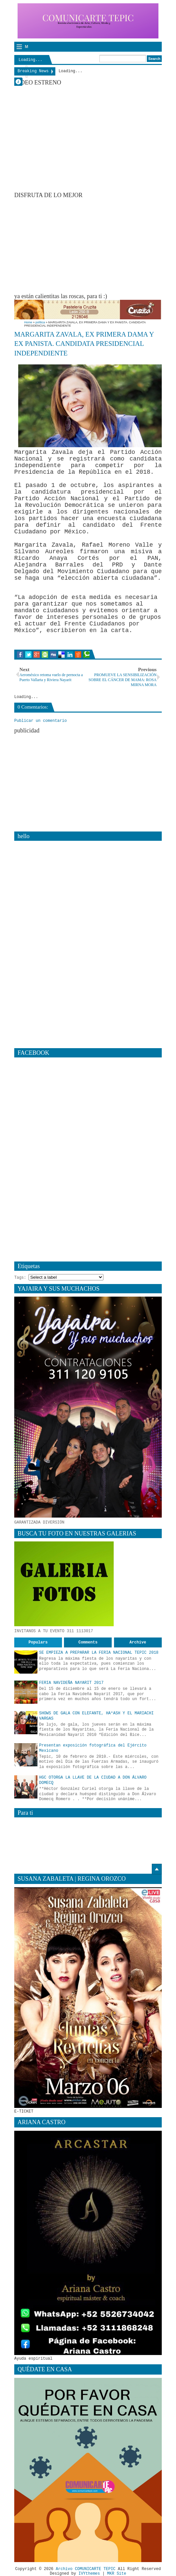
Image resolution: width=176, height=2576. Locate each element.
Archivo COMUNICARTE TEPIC (85, 2569)
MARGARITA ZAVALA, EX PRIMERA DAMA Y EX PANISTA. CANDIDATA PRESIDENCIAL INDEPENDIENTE (84, 344)
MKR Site (116, 2573)
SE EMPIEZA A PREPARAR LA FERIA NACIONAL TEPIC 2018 (98, 1652)
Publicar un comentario (40, 721)
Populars (38, 1642)
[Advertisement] (95, 245)
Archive (137, 1642)
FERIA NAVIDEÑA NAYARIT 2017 (71, 1683)
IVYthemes (89, 2573)
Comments (87, 1642)
